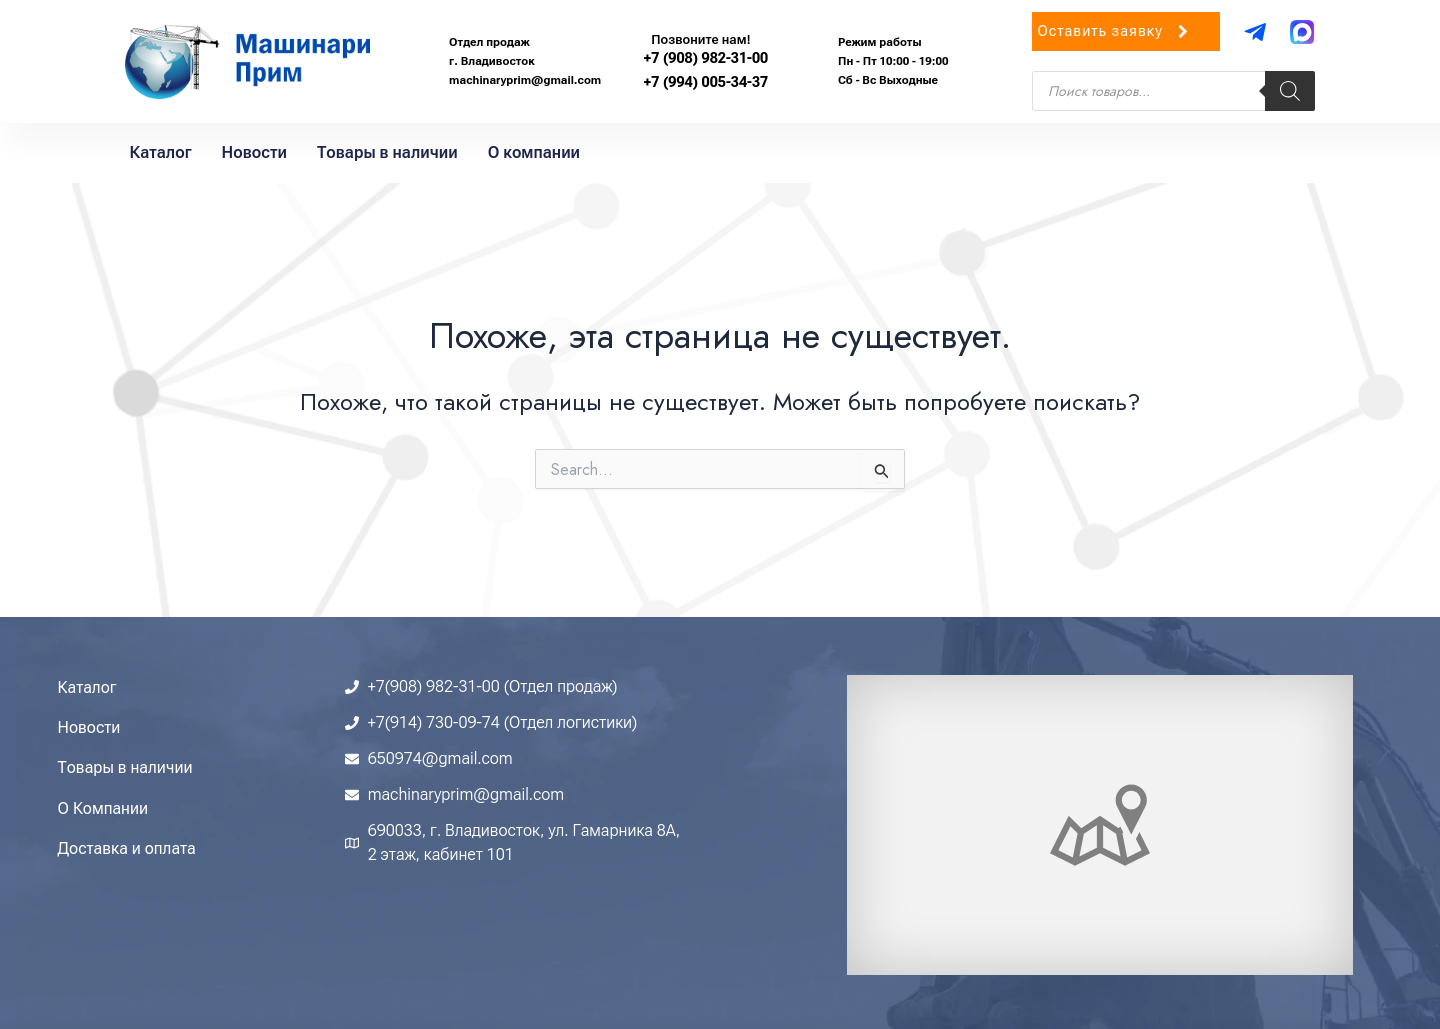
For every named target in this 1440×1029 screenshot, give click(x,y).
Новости (254, 152)
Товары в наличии (387, 152)
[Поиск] (1290, 91)
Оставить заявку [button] (1115, 37)
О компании (534, 152)
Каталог (161, 152)
